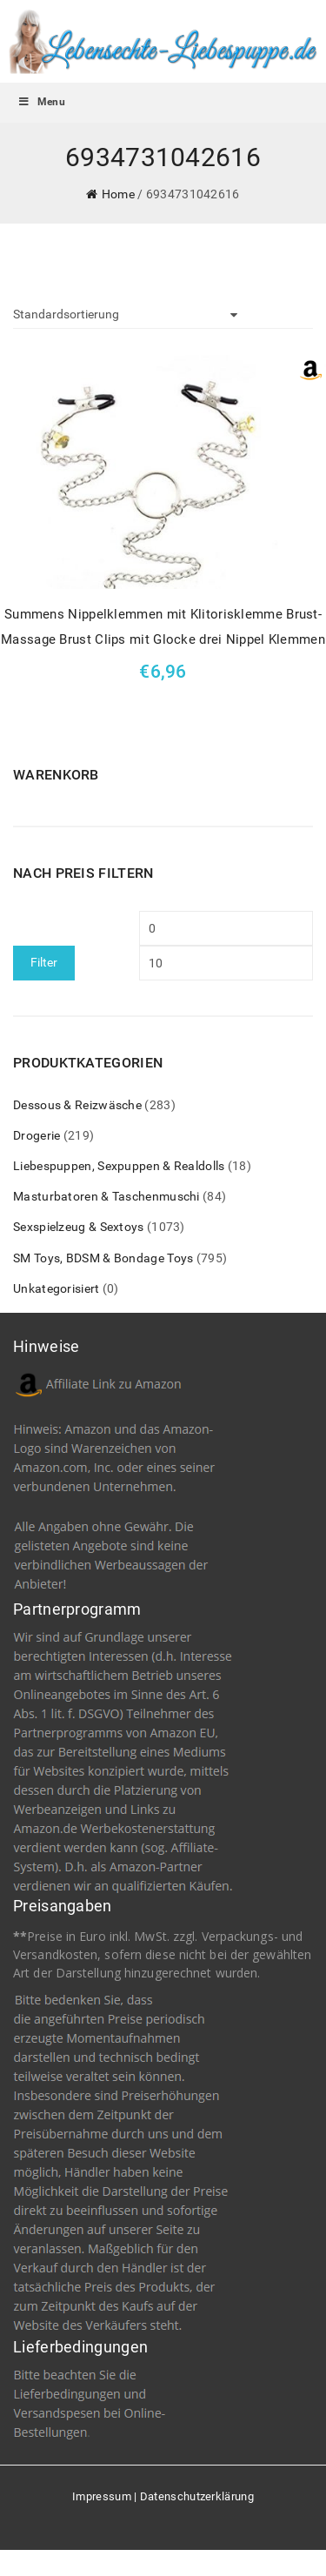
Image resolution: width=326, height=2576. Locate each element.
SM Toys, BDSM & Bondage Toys (103, 1258)
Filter (43, 962)
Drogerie (36, 1135)
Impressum (101, 2496)
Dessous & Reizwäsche (77, 1105)
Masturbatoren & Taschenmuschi (106, 1196)
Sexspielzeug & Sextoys (78, 1227)
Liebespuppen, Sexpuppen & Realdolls (119, 1166)
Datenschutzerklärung (197, 2496)
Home (118, 194)
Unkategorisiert (56, 1288)
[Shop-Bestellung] (125, 315)
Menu (41, 102)
